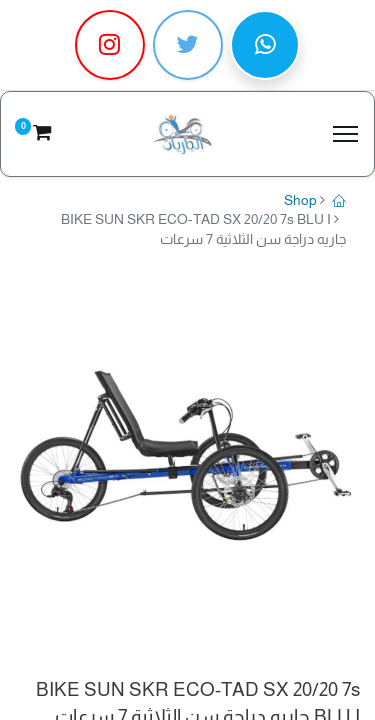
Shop (300, 200)
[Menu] (345, 133)
